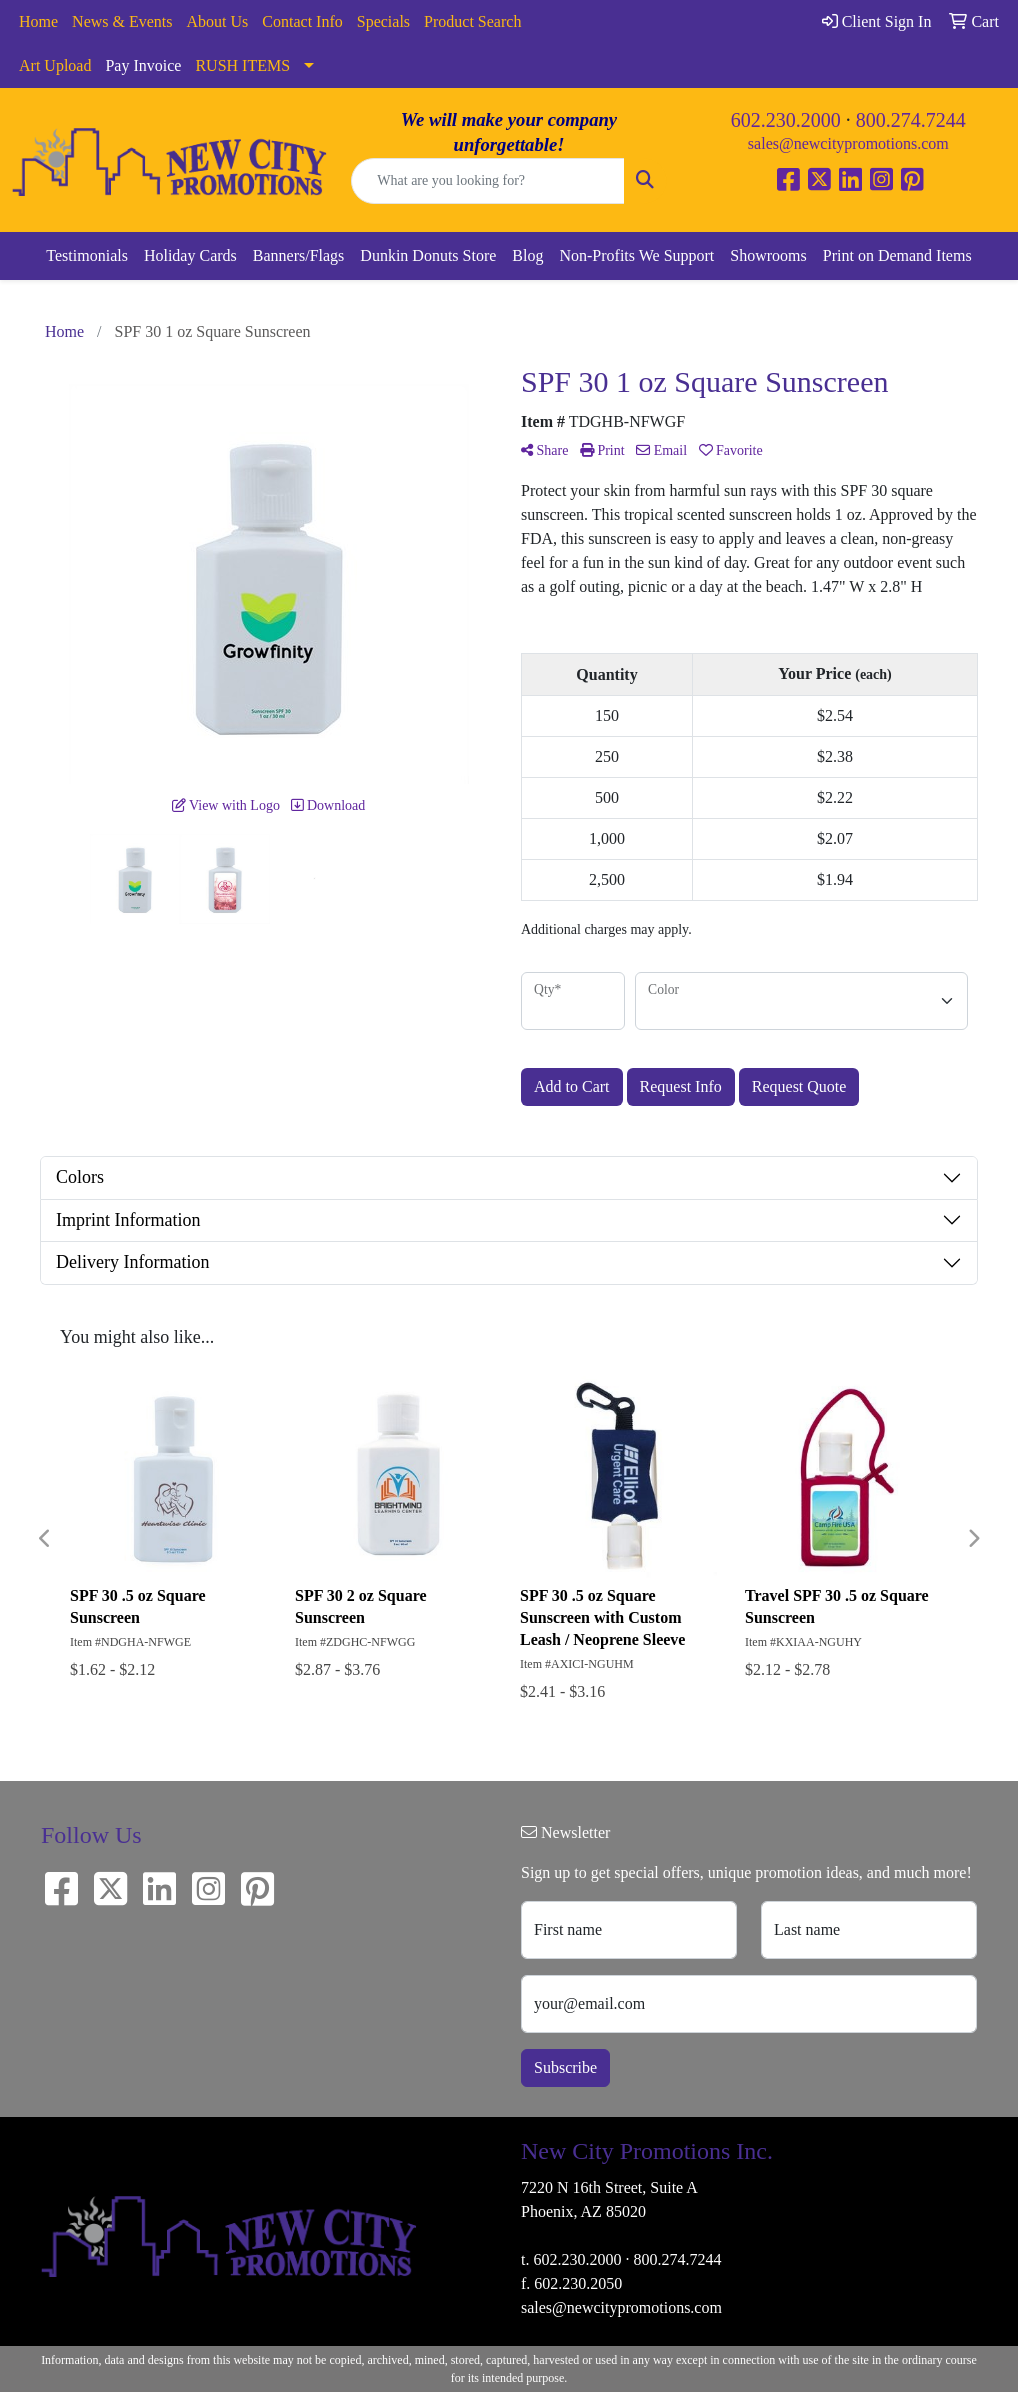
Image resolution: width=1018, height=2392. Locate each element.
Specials (383, 21)
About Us (218, 21)
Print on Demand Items (897, 255)
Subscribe (565, 2067)
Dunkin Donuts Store (428, 255)
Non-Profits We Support (636, 255)
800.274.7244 (911, 120)
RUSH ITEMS (242, 65)
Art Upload (55, 65)
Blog (527, 255)
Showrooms (768, 255)
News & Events (122, 21)
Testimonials (87, 255)
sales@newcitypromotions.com (848, 143)
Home (38, 21)
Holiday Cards (190, 255)
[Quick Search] (487, 181)
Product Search (472, 21)
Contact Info (302, 21)
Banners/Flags (299, 255)
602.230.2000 (786, 120)
